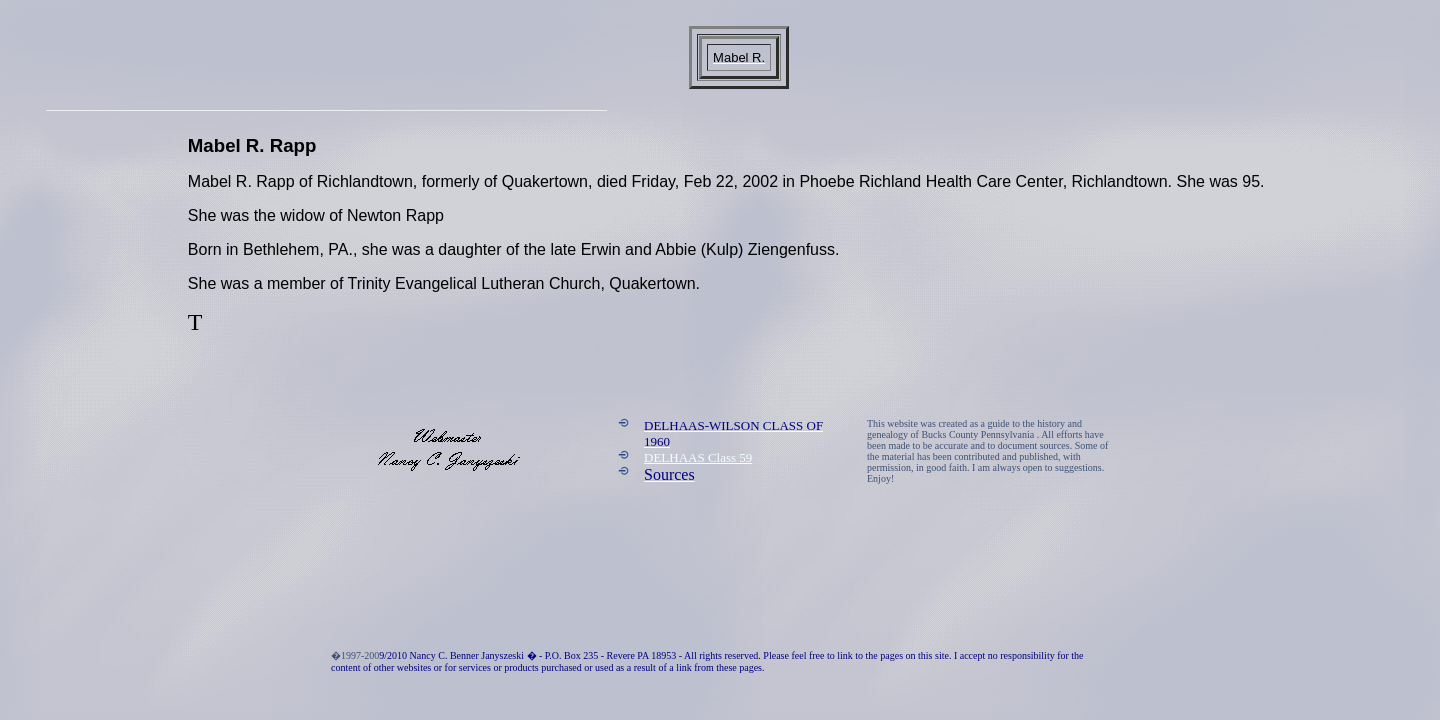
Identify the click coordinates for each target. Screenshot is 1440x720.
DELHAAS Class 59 (698, 457)
